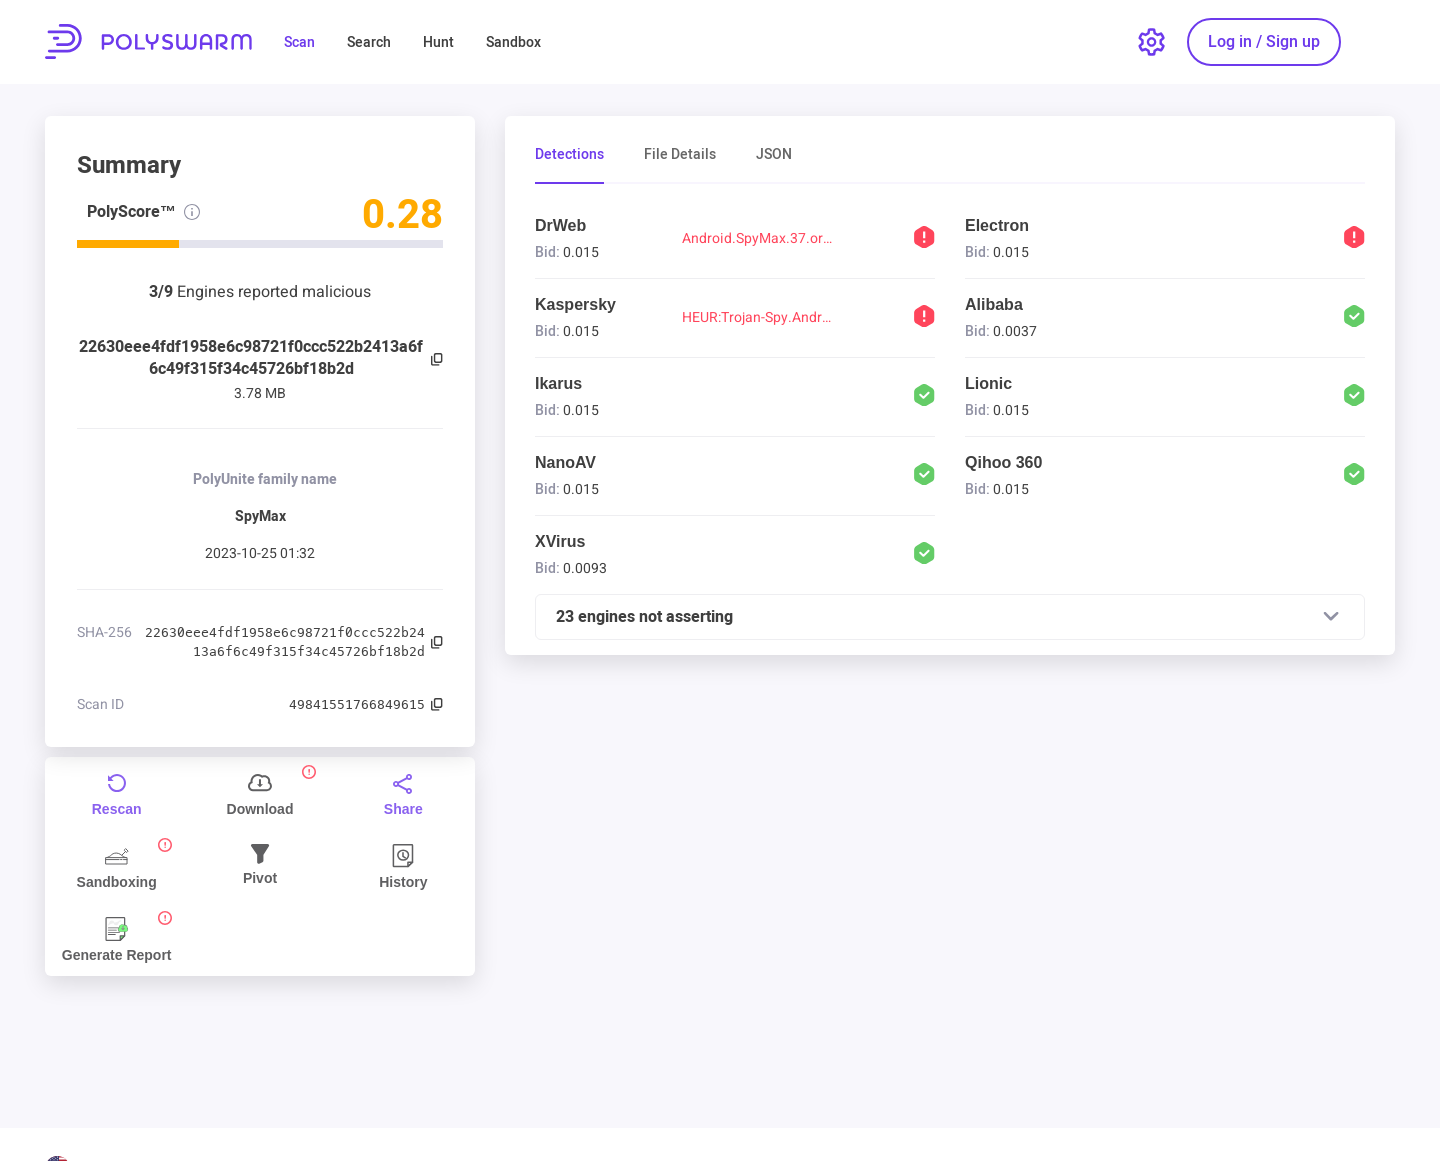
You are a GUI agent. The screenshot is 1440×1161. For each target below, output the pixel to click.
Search (369, 42)
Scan (299, 42)
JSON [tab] (774, 155)
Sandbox (513, 42)
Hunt (438, 42)
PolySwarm (148, 41)
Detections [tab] (569, 155)
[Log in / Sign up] (1264, 42)
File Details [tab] (680, 155)
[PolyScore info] (192, 212)
